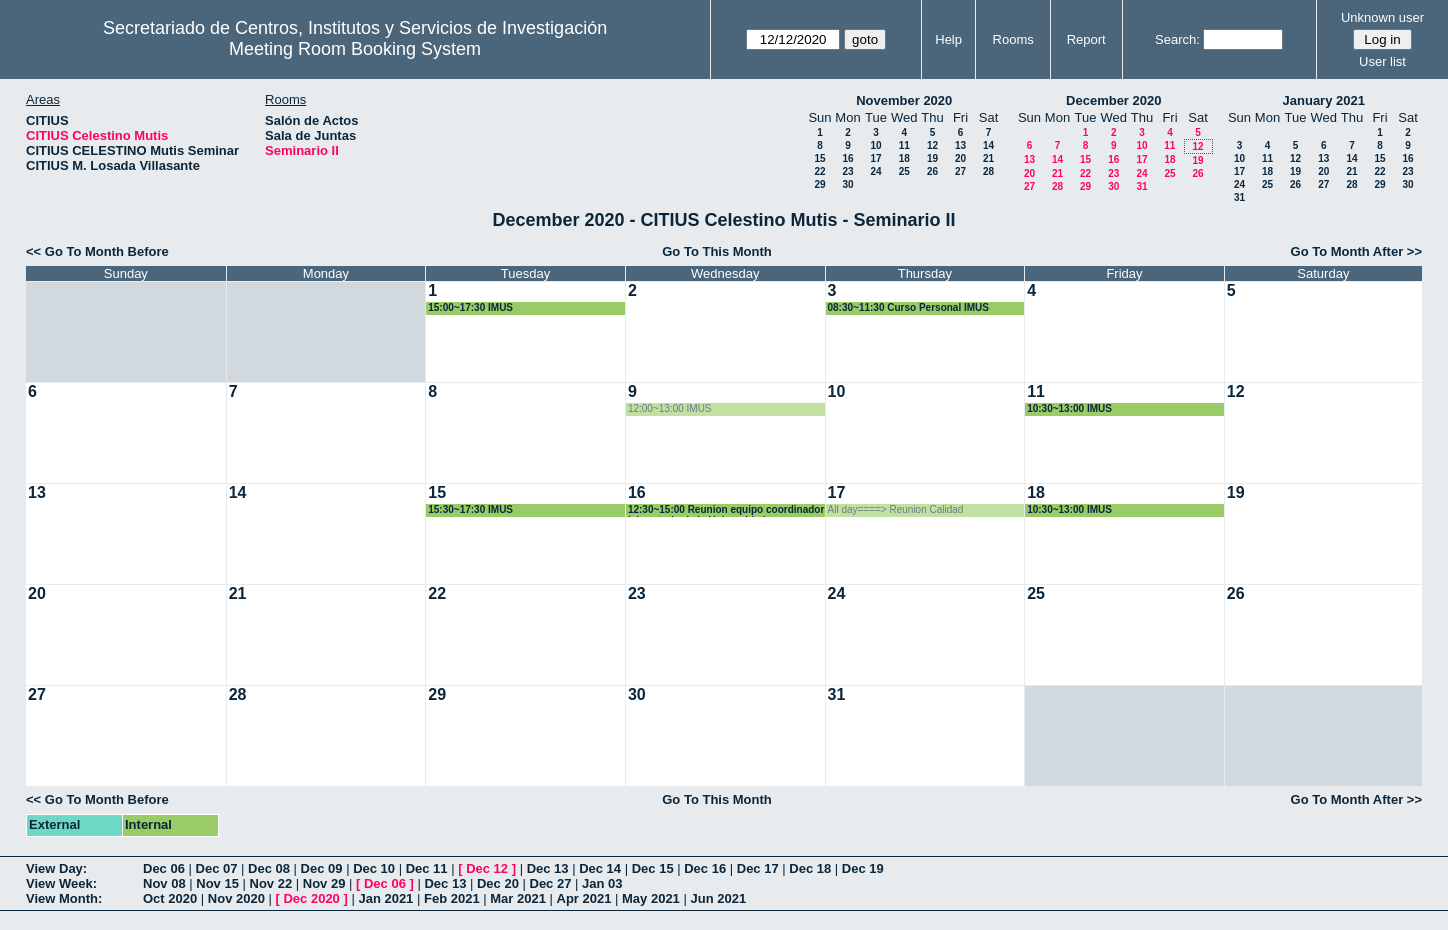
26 (932, 171)
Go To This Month (717, 251)
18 (904, 158)
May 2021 (651, 898)
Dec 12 (487, 868)
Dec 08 (269, 868)
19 (932, 158)
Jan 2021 (385, 898)
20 (960, 158)
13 (960, 145)
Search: (1177, 39)
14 (988, 145)
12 (932, 145)
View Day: (56, 868)
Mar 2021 (518, 898)
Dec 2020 (311, 898)
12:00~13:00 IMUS (670, 408)
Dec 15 (653, 868)
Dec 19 (863, 868)
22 (819, 171)
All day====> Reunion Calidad (896, 509)
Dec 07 (217, 868)
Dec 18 (810, 868)
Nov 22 (271, 883)
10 (875, 145)
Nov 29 (324, 883)
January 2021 (1324, 100)
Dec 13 (548, 868)
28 (988, 171)
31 (1141, 186)
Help (948, 39)
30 (847, 184)
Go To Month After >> (1356, 251)
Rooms (1013, 39)
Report (1086, 39)
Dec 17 (758, 868)
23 (847, 171)
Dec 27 (551, 883)
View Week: (61, 883)
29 (819, 184)
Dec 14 (600, 868)
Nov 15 (217, 883)
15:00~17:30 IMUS (470, 307)
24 (875, 171)
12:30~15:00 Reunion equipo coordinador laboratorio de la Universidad (726, 510)
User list (1382, 61)
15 (819, 158)
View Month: (64, 898)
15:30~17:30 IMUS (470, 509)
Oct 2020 (170, 898)
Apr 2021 (584, 898)
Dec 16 (705, 868)
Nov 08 (164, 883)
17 (875, 158)
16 (847, 158)
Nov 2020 (236, 898)
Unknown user (1382, 17)
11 (904, 145)
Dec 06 (164, 868)
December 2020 (1113, 100)
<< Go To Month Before (97, 251)
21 (988, 158)
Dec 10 (374, 868)
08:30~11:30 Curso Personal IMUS (908, 307)
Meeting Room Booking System (355, 49)
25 (904, 171)
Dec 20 (498, 883)
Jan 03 (602, 883)
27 (960, 171)
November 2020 (904, 100)
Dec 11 (427, 868)
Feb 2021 (452, 898)
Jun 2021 (718, 898)
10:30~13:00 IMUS (1069, 408)
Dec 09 (322, 868)
